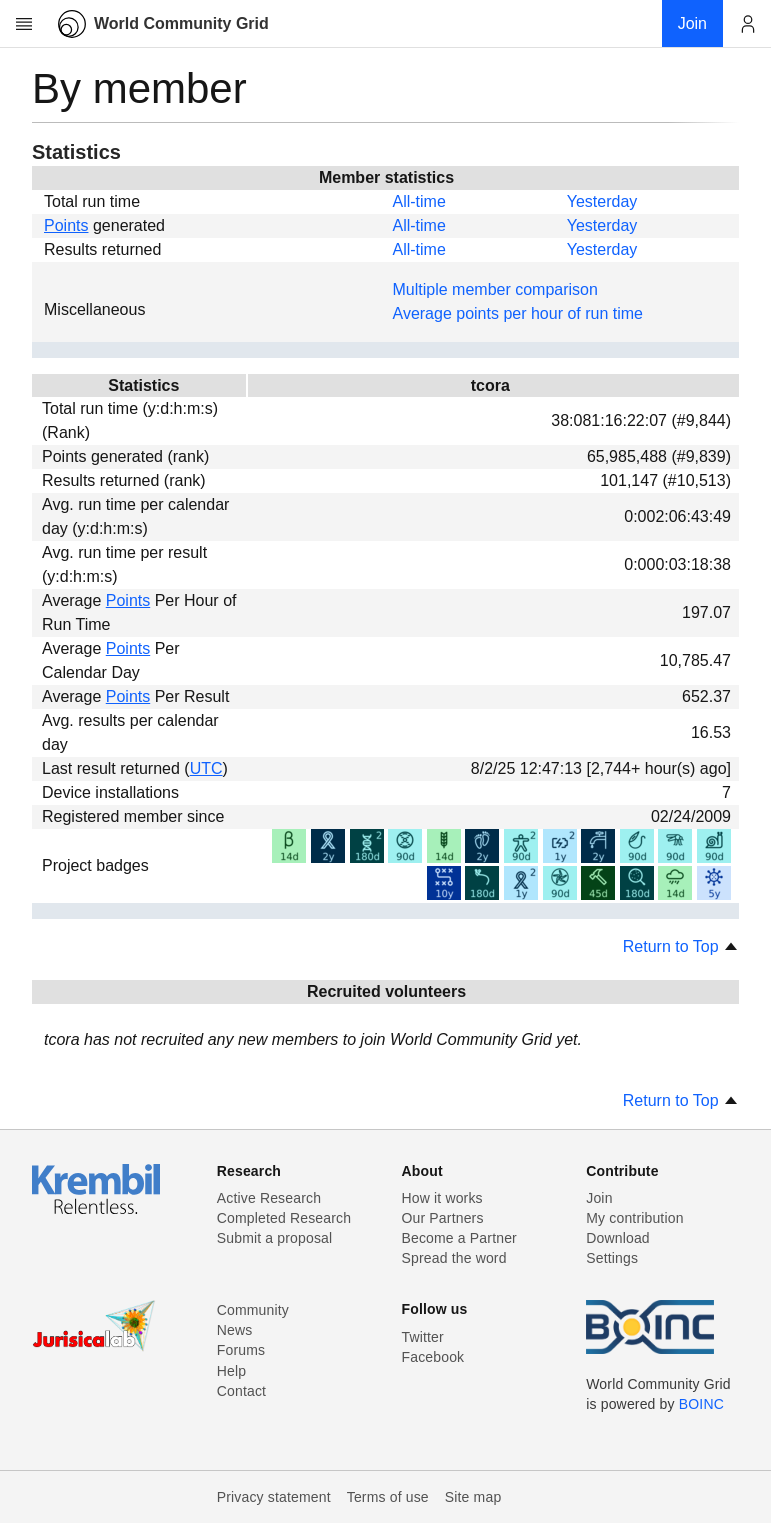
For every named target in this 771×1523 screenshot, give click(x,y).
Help (231, 1371)
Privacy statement (274, 1497)
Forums (241, 1350)
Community (253, 1310)
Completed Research (284, 1218)
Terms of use (388, 1497)
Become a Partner (459, 1238)
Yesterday (602, 201)
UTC (206, 768)
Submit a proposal (275, 1238)
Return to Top (681, 946)
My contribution (634, 1218)
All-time (419, 201)
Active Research (269, 1198)
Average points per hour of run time (518, 313)
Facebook (433, 1357)
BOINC (701, 1404)
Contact (241, 1391)
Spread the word (454, 1258)
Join (599, 1198)
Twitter (423, 1337)
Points (66, 225)
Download (618, 1238)
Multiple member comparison (495, 289)
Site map (473, 1497)
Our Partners (443, 1218)
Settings (612, 1258)
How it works (442, 1198)
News (235, 1330)
